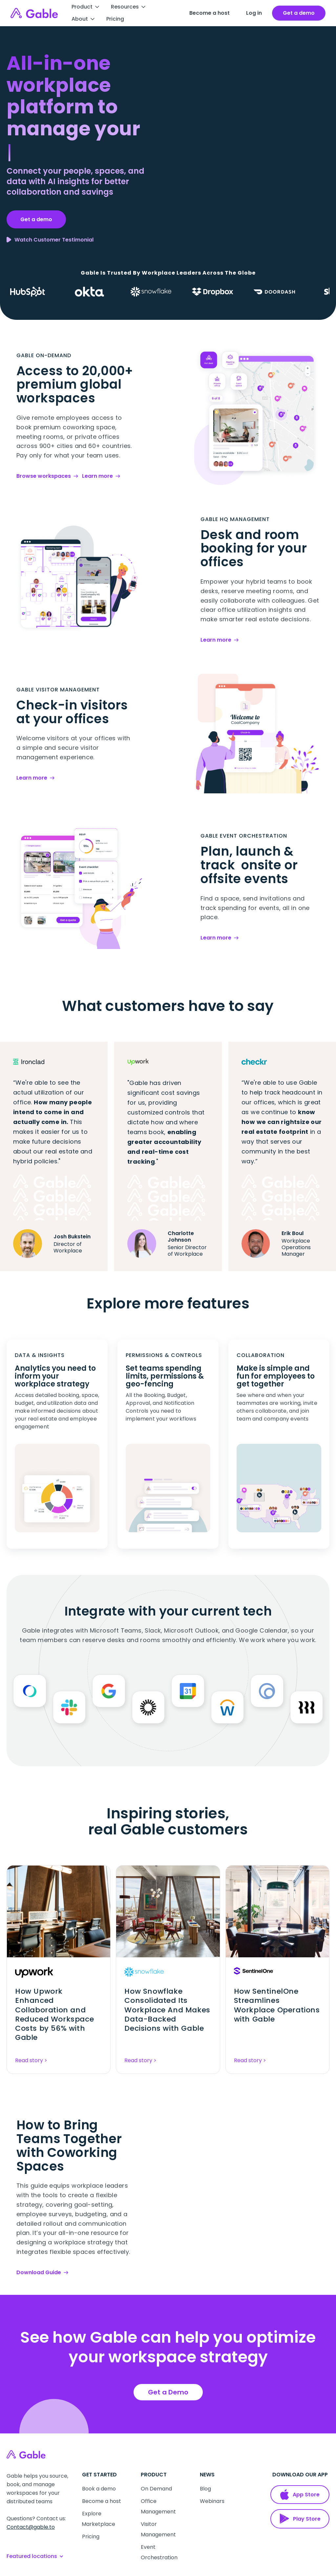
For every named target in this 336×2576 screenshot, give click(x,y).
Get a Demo (168, 2392)
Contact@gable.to (31, 2527)
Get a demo (36, 219)
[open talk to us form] (299, 13)
